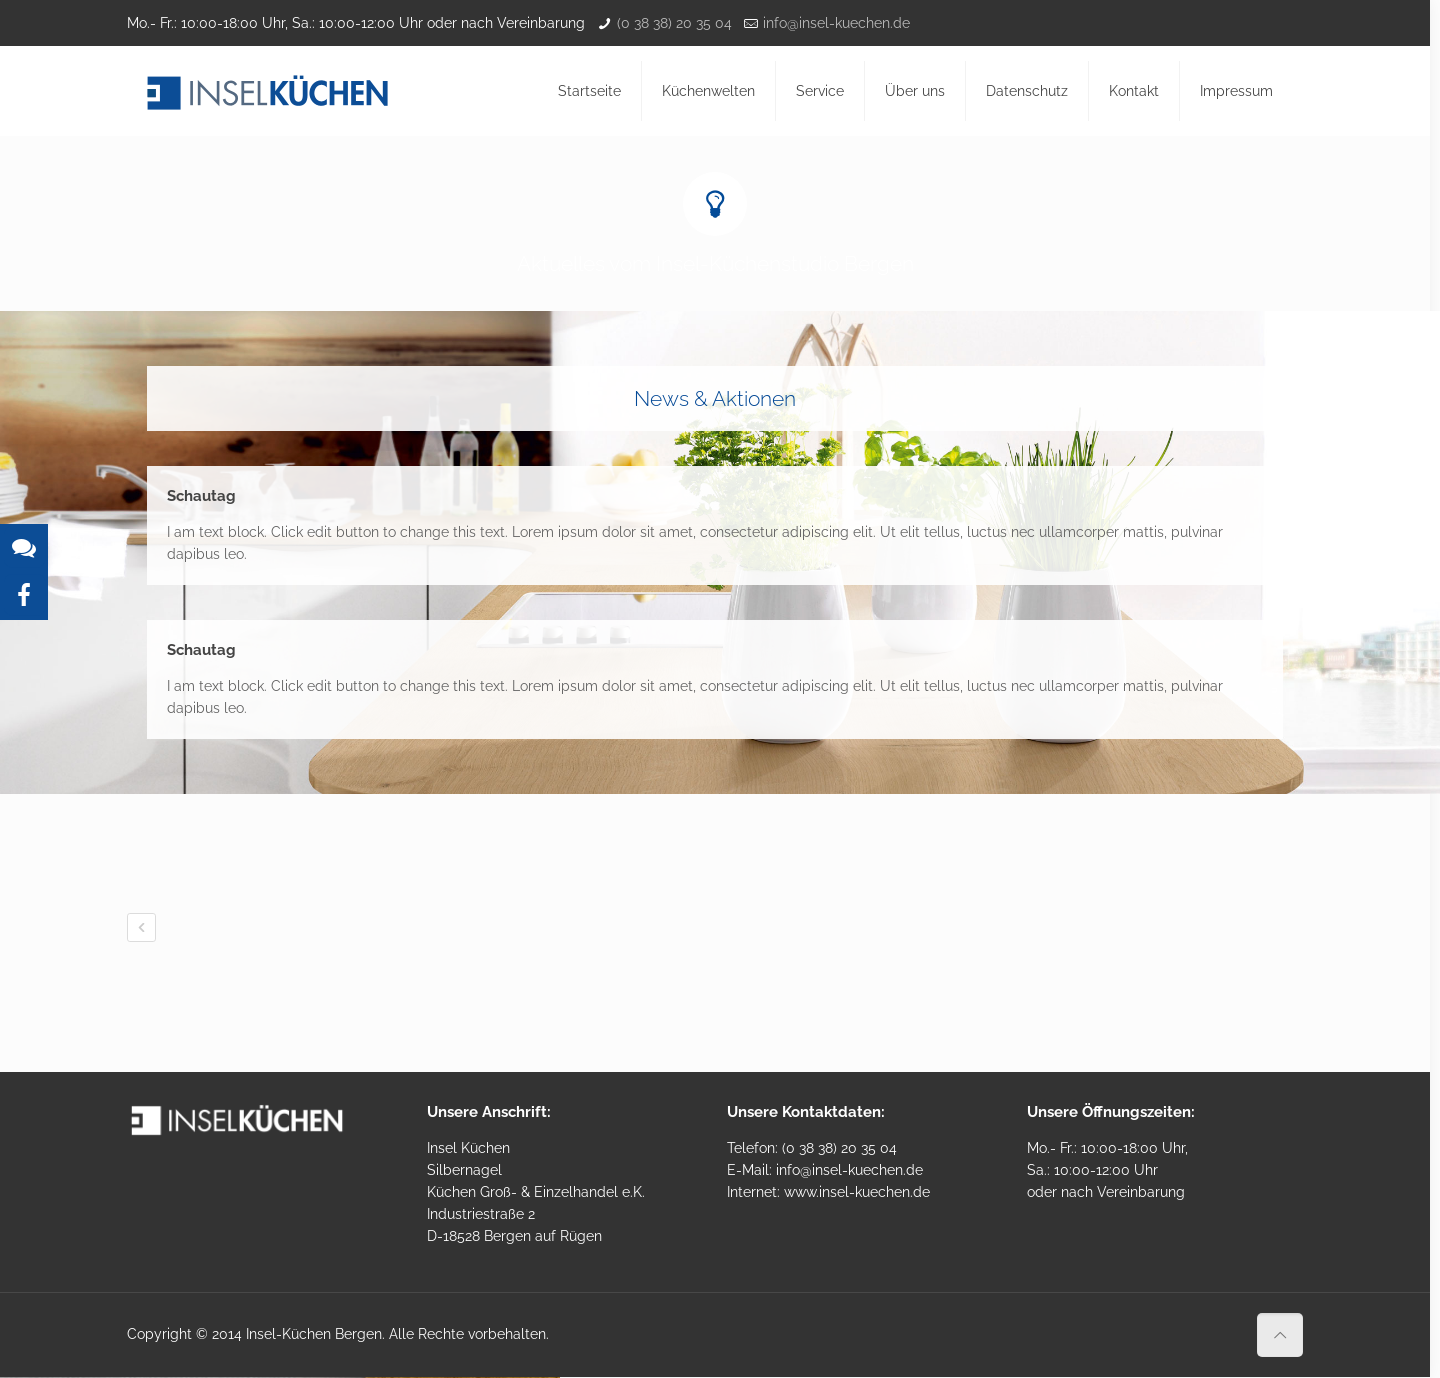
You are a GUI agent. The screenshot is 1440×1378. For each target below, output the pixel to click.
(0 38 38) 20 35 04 (674, 23)
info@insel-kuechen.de (836, 23)
